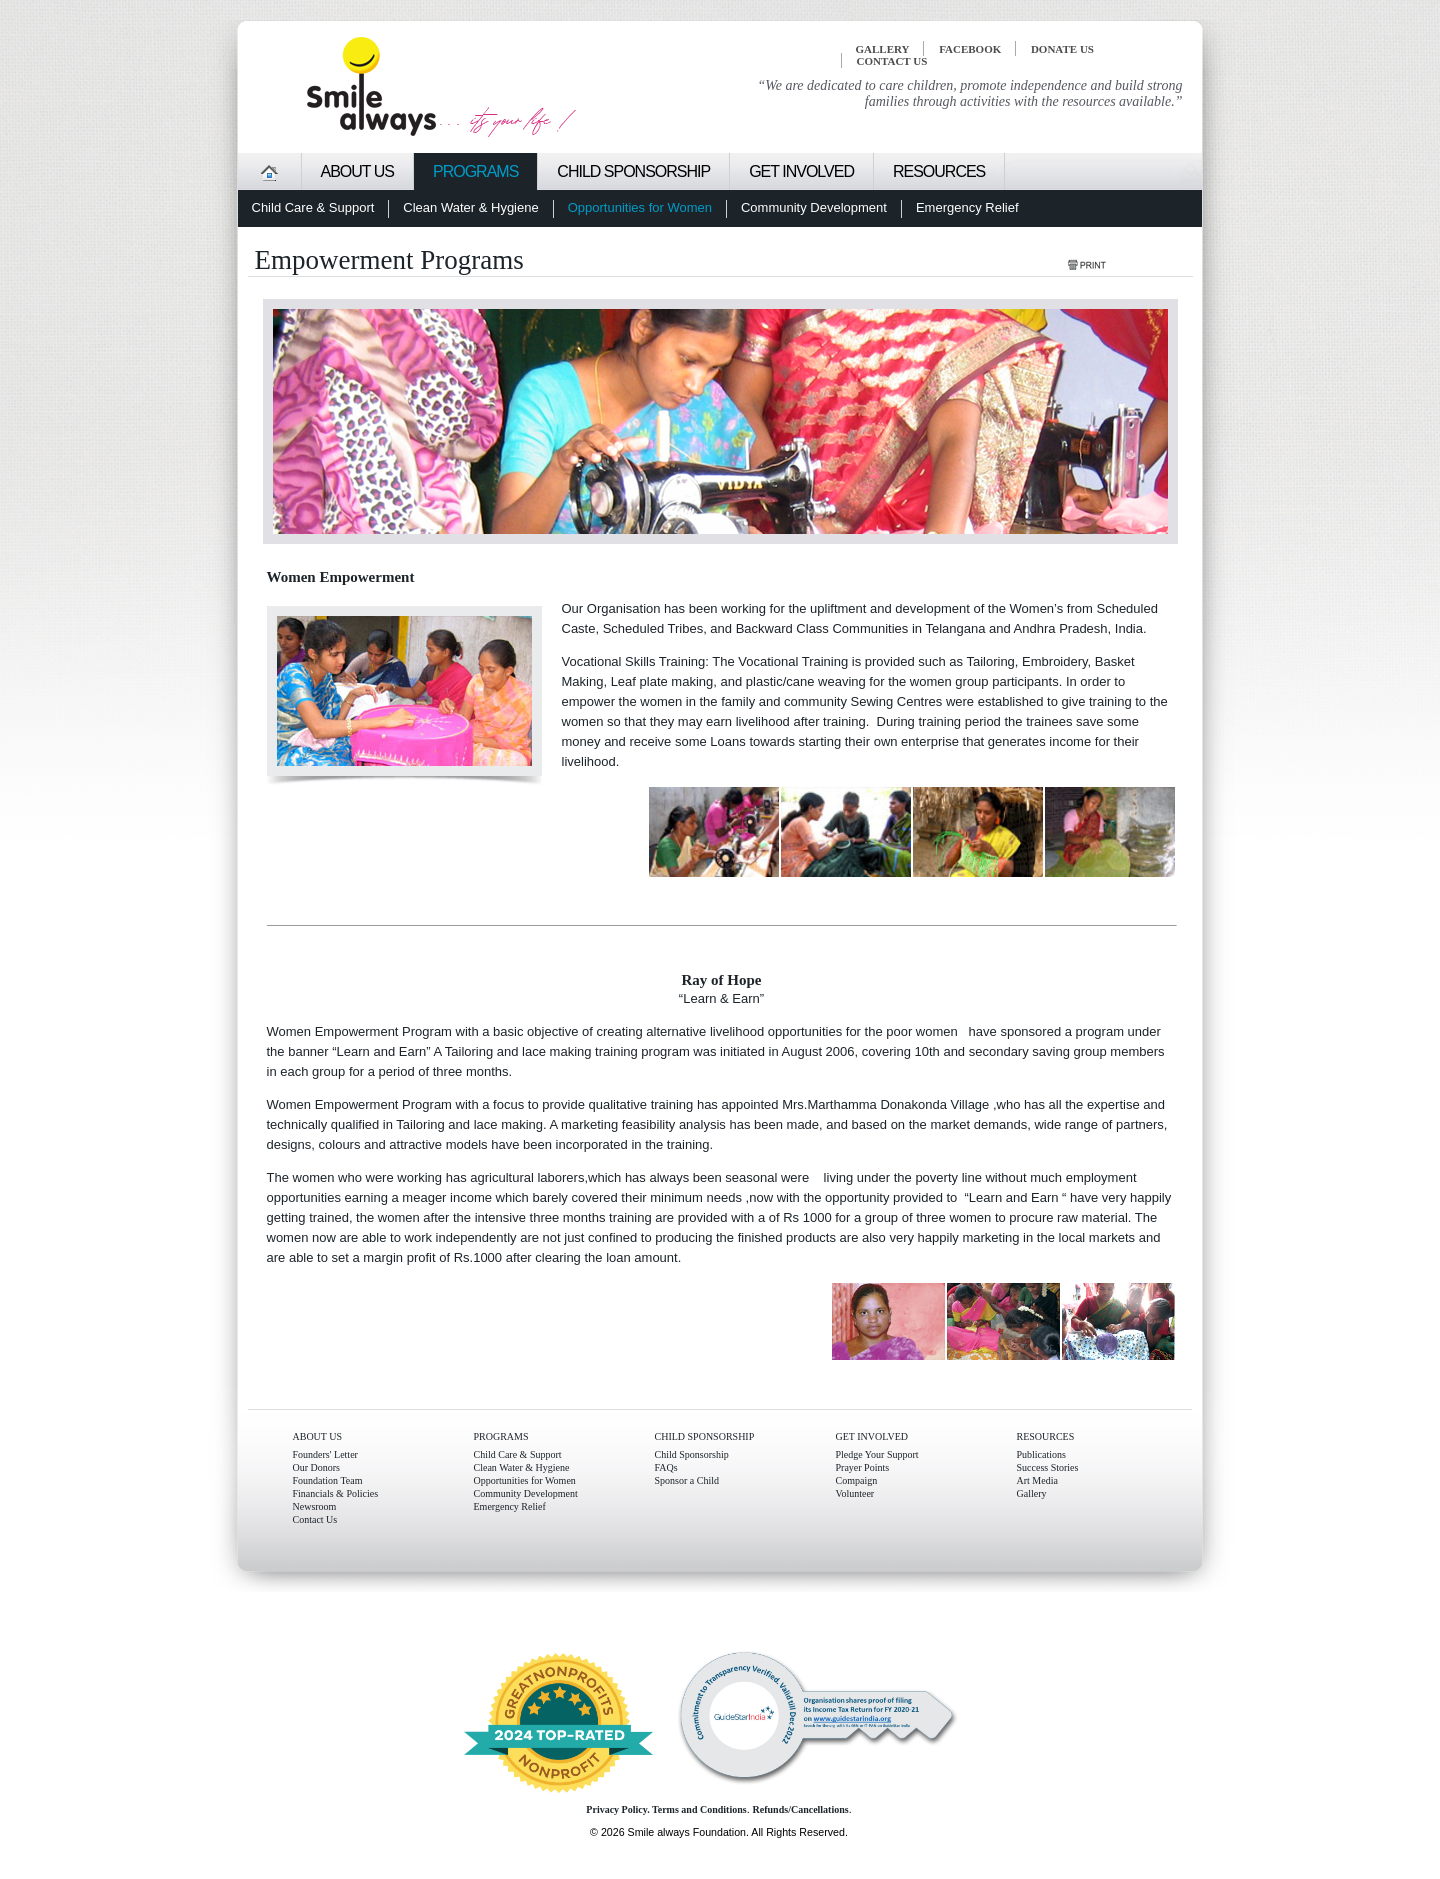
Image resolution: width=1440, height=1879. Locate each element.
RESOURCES (1046, 1436)
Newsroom (315, 1506)
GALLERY (883, 49)
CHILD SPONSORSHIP (705, 1436)
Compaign (857, 1480)
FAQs (666, 1467)
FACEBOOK (970, 49)
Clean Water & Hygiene (522, 1467)
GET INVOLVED (872, 1436)
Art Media (1037, 1480)
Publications (1041, 1454)
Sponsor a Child (687, 1480)
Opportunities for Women (525, 1480)
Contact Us (315, 1519)
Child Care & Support (518, 1454)
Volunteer (855, 1493)
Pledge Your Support (877, 1454)
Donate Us (1062, 49)
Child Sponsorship (692, 1454)
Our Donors (317, 1467)
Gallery (1032, 1493)
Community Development (526, 1493)
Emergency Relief (510, 1506)
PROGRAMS (501, 1436)
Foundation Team (328, 1480)
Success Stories (1048, 1467)
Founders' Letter (325, 1454)
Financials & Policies (336, 1493)
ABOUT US (318, 1436)
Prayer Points (863, 1467)
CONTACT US (892, 61)
